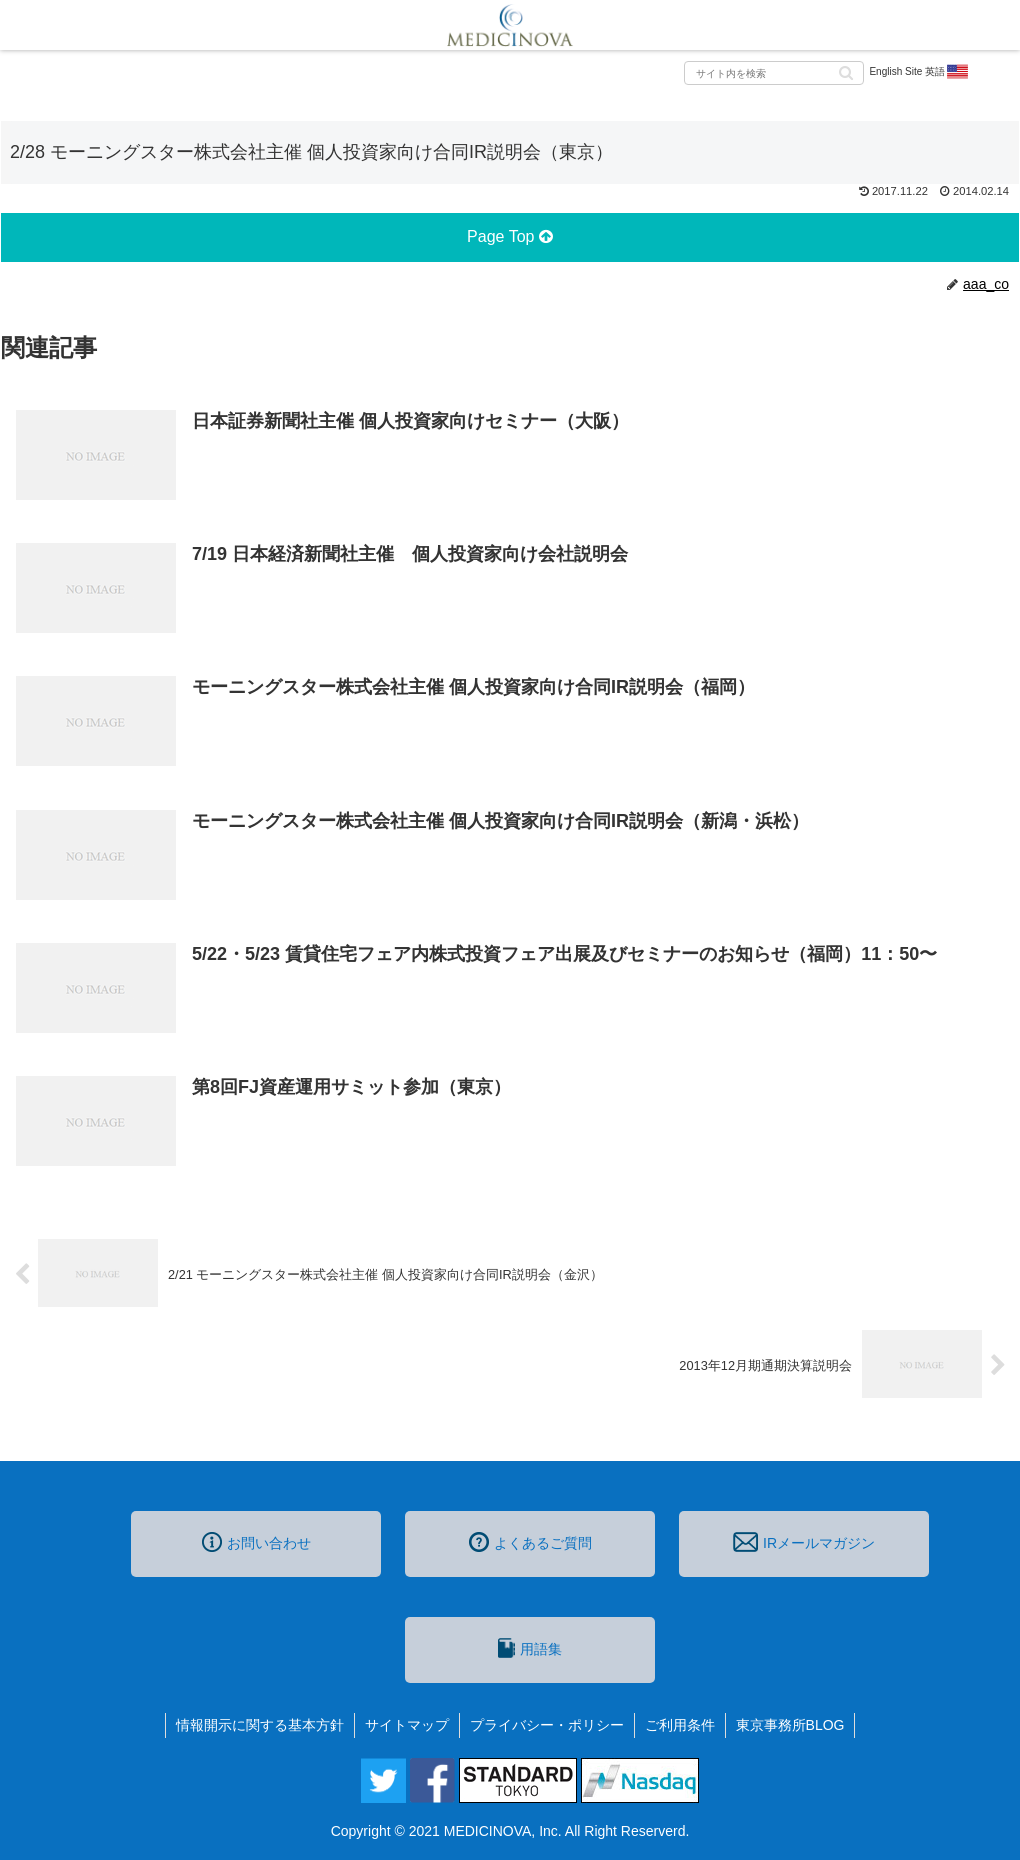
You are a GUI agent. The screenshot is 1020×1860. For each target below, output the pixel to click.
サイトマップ (407, 1725)
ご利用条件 (680, 1725)
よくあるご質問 (530, 1542)
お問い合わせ (256, 1542)
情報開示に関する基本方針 (260, 1725)
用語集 (530, 1648)
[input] (774, 73)
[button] (846, 71)
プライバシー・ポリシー (547, 1725)
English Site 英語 (919, 72)
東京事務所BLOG (790, 1725)
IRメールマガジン (804, 1542)
